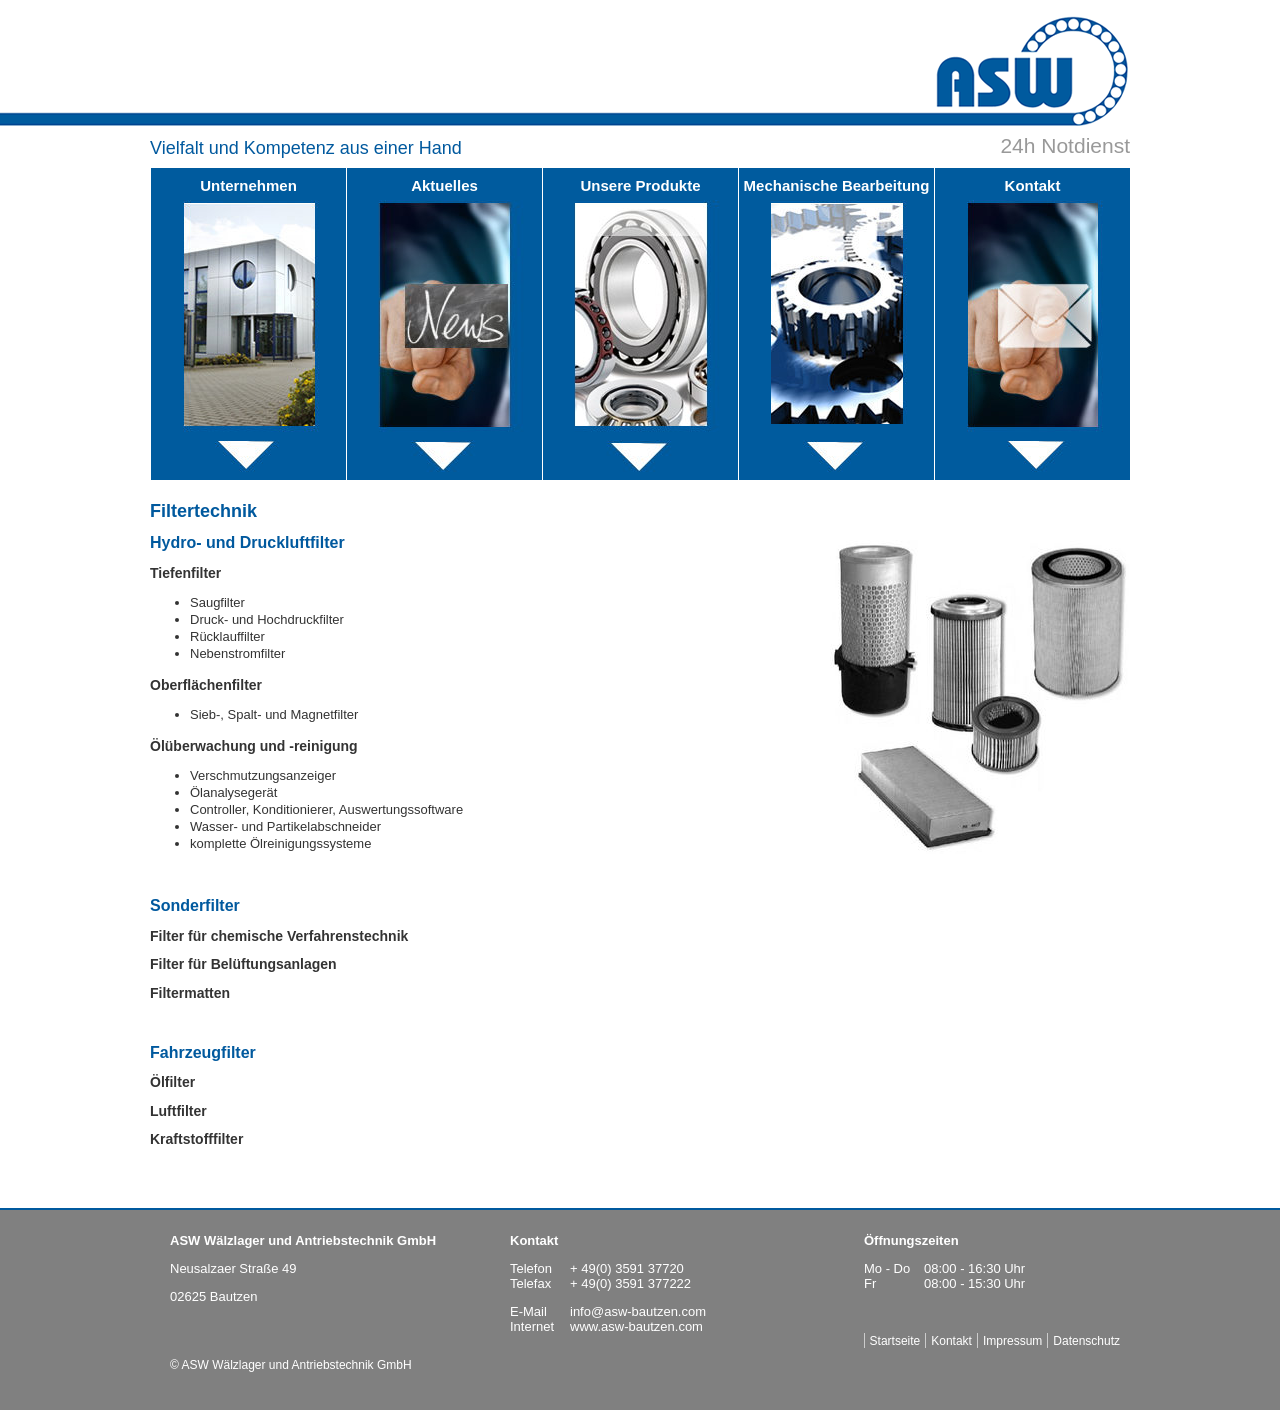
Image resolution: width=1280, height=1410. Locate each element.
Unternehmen (248, 185)
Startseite (895, 1341)
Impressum (1012, 1341)
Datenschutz (1086, 1341)
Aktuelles (444, 185)
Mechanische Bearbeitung (837, 185)
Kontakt (1033, 185)
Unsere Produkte (640, 185)
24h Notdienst (1065, 145)
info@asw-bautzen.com (638, 1311)
